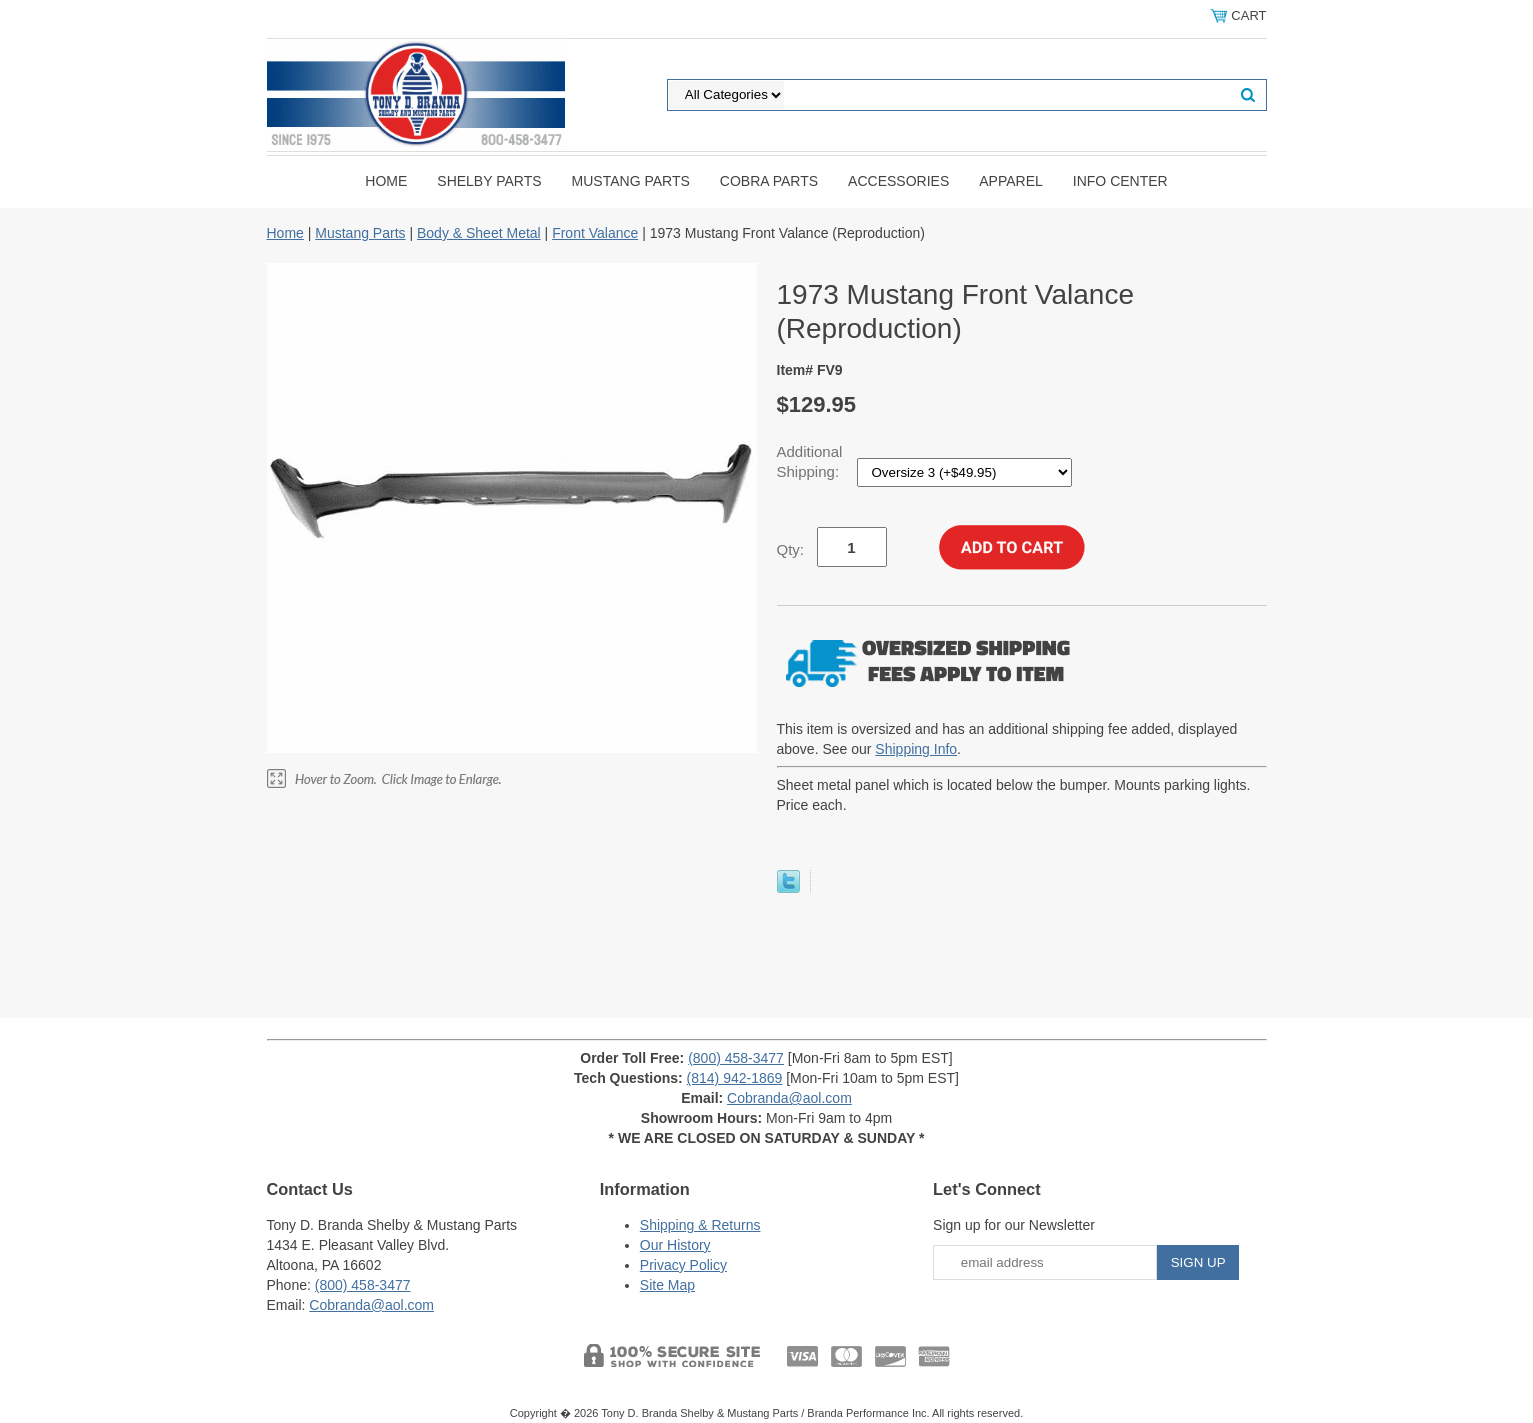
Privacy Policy (683, 1265)
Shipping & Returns (700, 1225)
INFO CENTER (1120, 181)
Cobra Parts (769, 181)
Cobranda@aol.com (789, 1098)
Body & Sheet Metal (479, 233)
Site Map (667, 1285)
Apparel (1011, 181)
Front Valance (595, 233)
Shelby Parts (489, 181)
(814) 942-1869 (735, 1078)
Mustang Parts (631, 181)
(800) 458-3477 (736, 1058)
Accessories (898, 181)
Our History (675, 1245)
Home (386, 181)
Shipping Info (916, 749)
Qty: (791, 549)
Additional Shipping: (810, 461)
